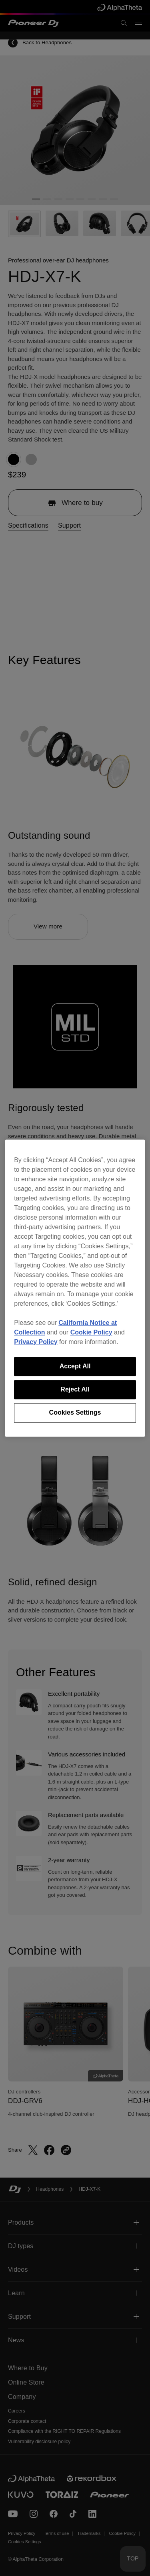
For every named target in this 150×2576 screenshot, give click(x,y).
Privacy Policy (36, 1341)
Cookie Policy (91, 1332)
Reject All (74, 1389)
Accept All (75, 1366)
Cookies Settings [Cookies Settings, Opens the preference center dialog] (75, 1412)
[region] (75, 1288)
